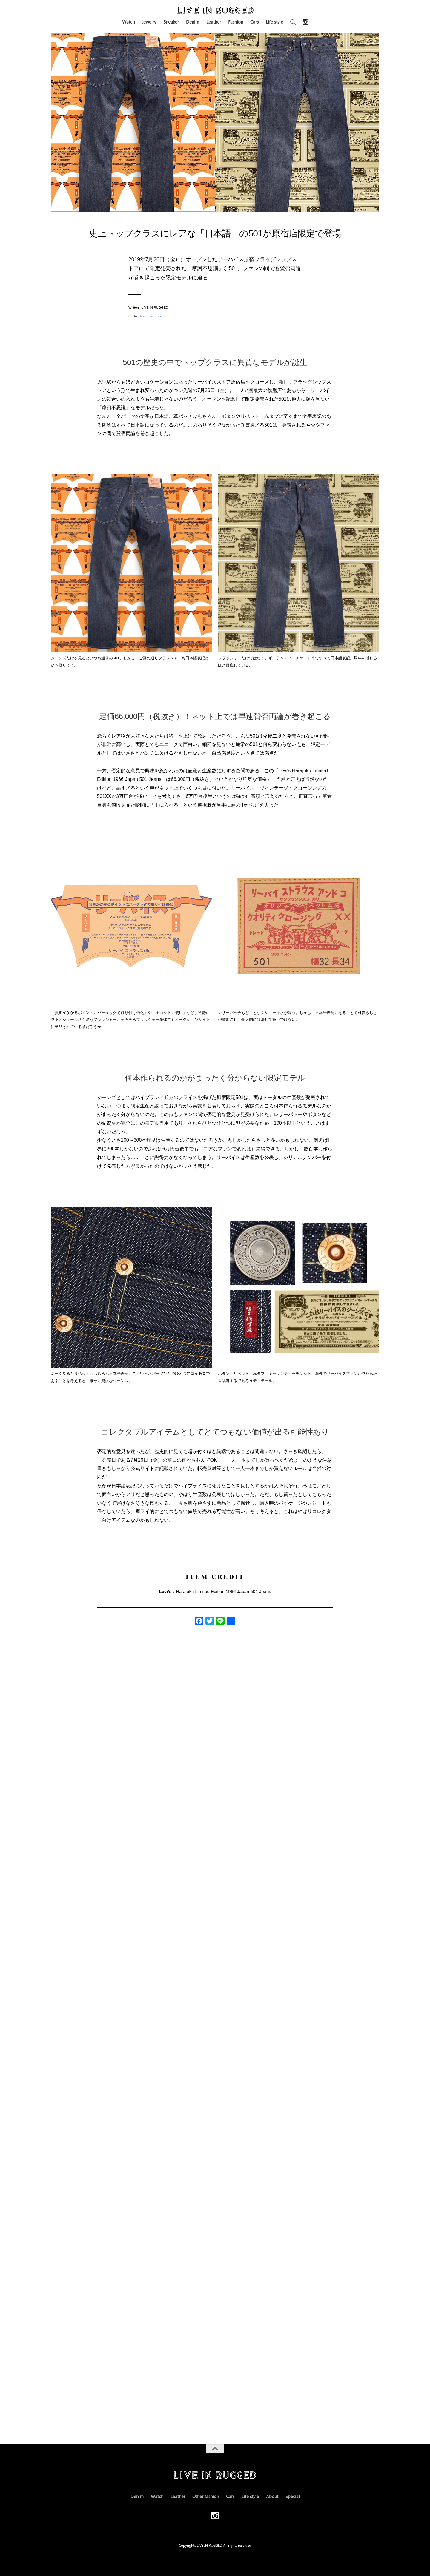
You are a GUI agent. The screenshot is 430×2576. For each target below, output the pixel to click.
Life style (274, 22)
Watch (128, 22)
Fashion (235, 22)
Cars (254, 22)
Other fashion (205, 2496)
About (272, 2496)
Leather (213, 22)
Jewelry (149, 22)
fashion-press (150, 316)
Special (292, 2496)
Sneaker (171, 22)
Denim (192, 22)
